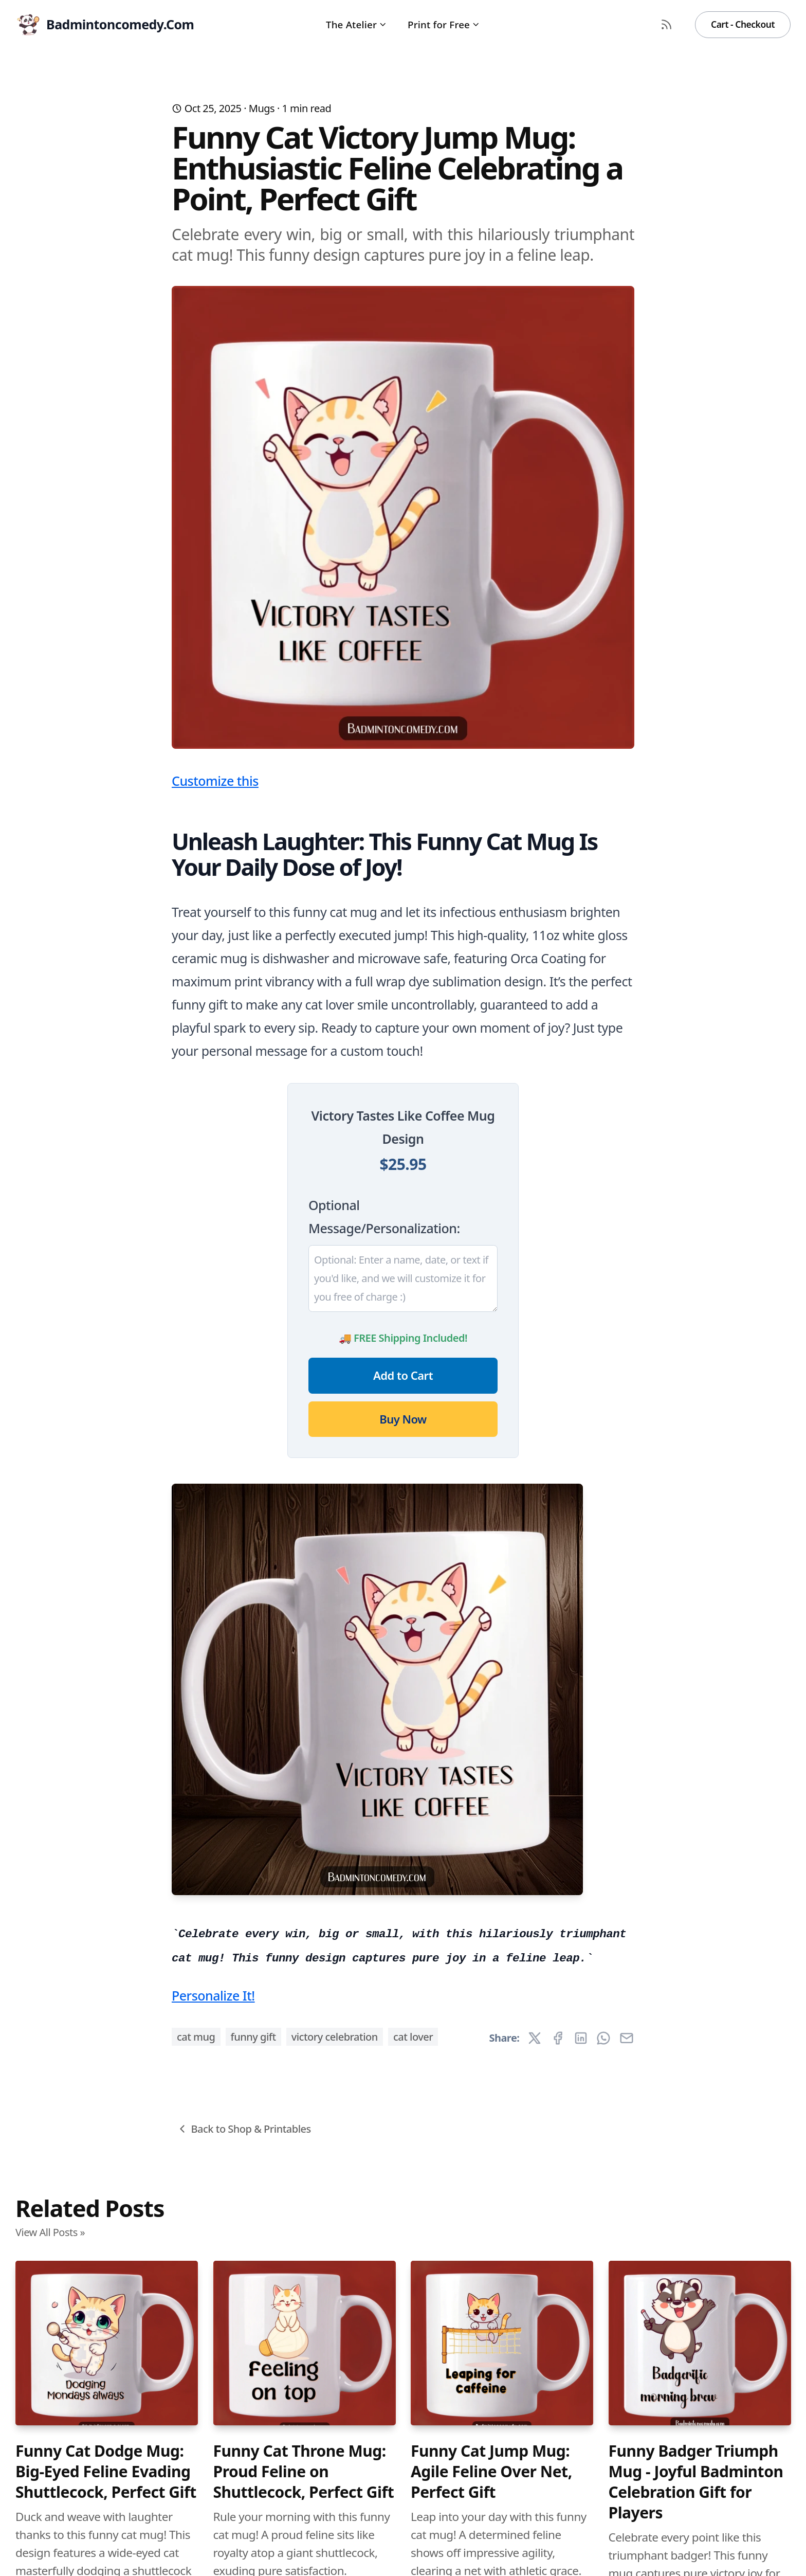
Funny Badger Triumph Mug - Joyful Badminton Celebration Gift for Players (696, 2482)
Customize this (215, 780)
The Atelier (356, 24)
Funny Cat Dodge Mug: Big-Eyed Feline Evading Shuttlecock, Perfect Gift (105, 2471)
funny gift (253, 2037)
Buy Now (403, 1419)
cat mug (196, 2037)
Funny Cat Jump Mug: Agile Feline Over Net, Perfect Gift (491, 2471)
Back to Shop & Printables (243, 2129)
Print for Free (444, 24)
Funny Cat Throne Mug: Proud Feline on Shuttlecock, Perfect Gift (303, 2471)
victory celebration (334, 2037)
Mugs (261, 108)
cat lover (413, 2037)
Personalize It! (213, 1995)
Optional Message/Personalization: (384, 1216)
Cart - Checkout (743, 24)
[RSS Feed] (667, 25)
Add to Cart (403, 1375)
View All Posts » (50, 2232)
